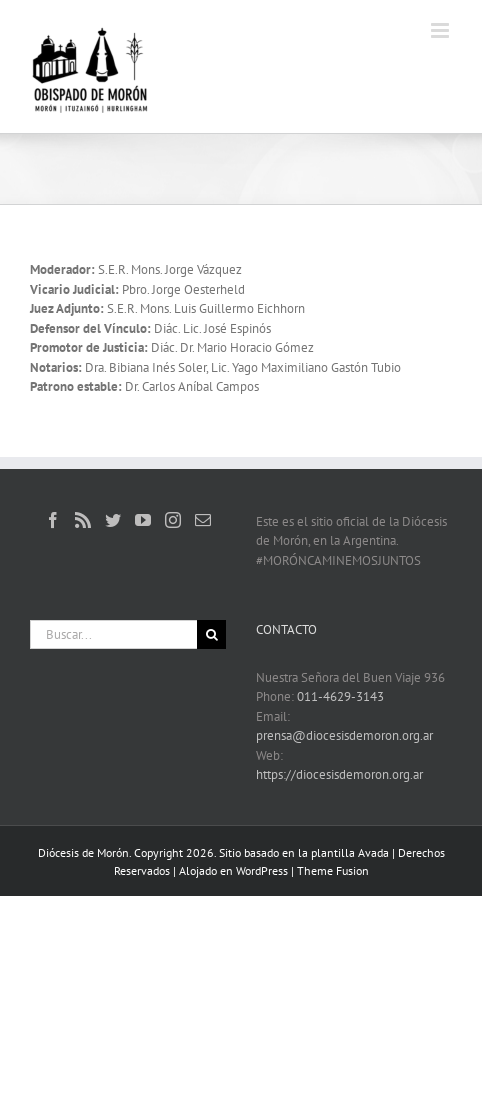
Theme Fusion (333, 870)
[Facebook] (53, 520)
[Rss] (83, 520)
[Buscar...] (113, 634)
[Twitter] (113, 520)
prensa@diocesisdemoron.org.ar (344, 735)
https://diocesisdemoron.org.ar (339, 774)
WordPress (262, 870)
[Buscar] (211, 634)
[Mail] (203, 520)
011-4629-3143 (340, 696)
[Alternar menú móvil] (441, 30)
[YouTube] (143, 520)
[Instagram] (173, 520)
